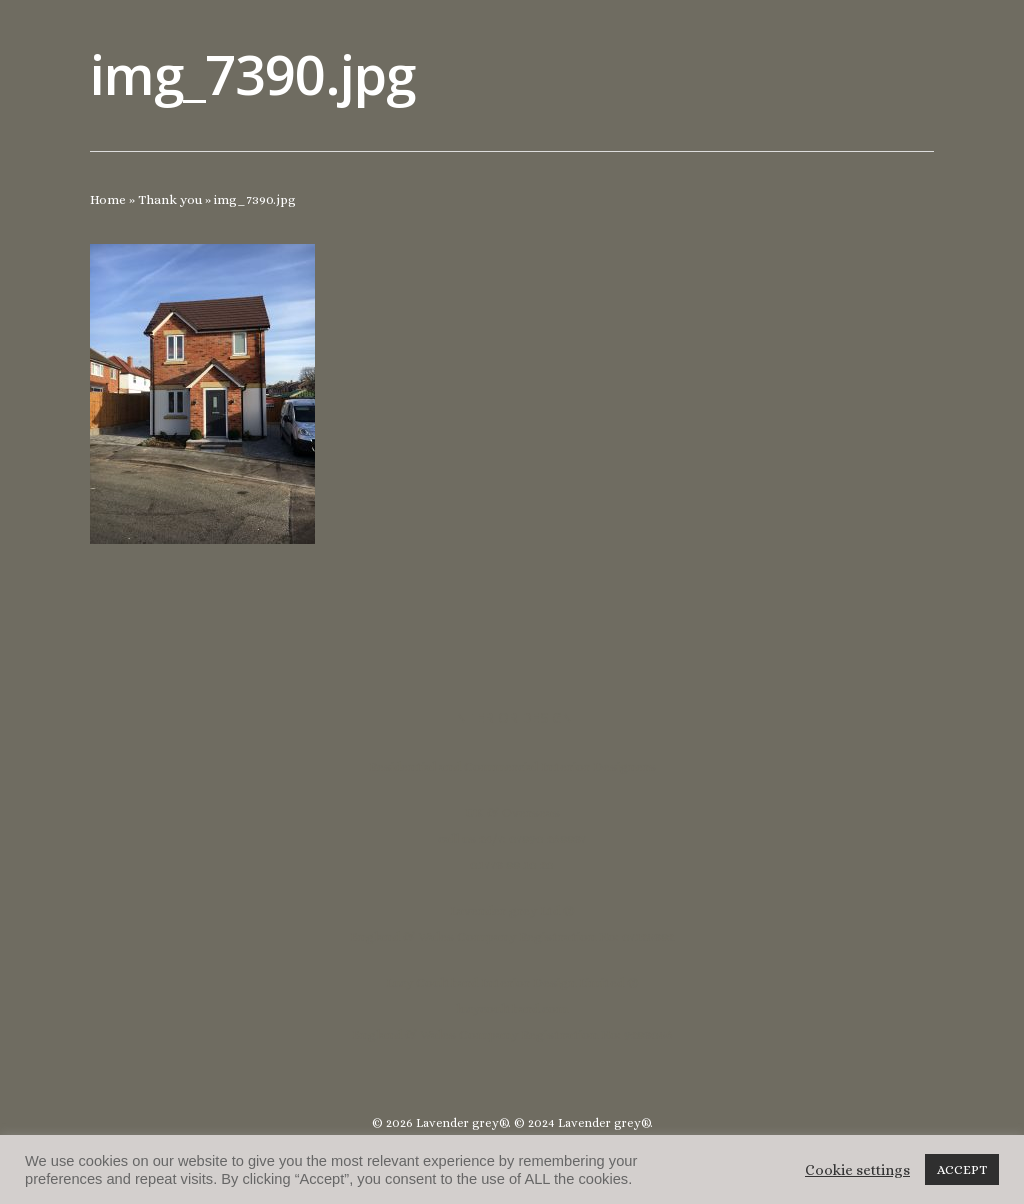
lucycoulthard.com (512, 1008)
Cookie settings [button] (857, 1170)
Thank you (170, 199)
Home (108, 199)
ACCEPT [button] (962, 1169)
